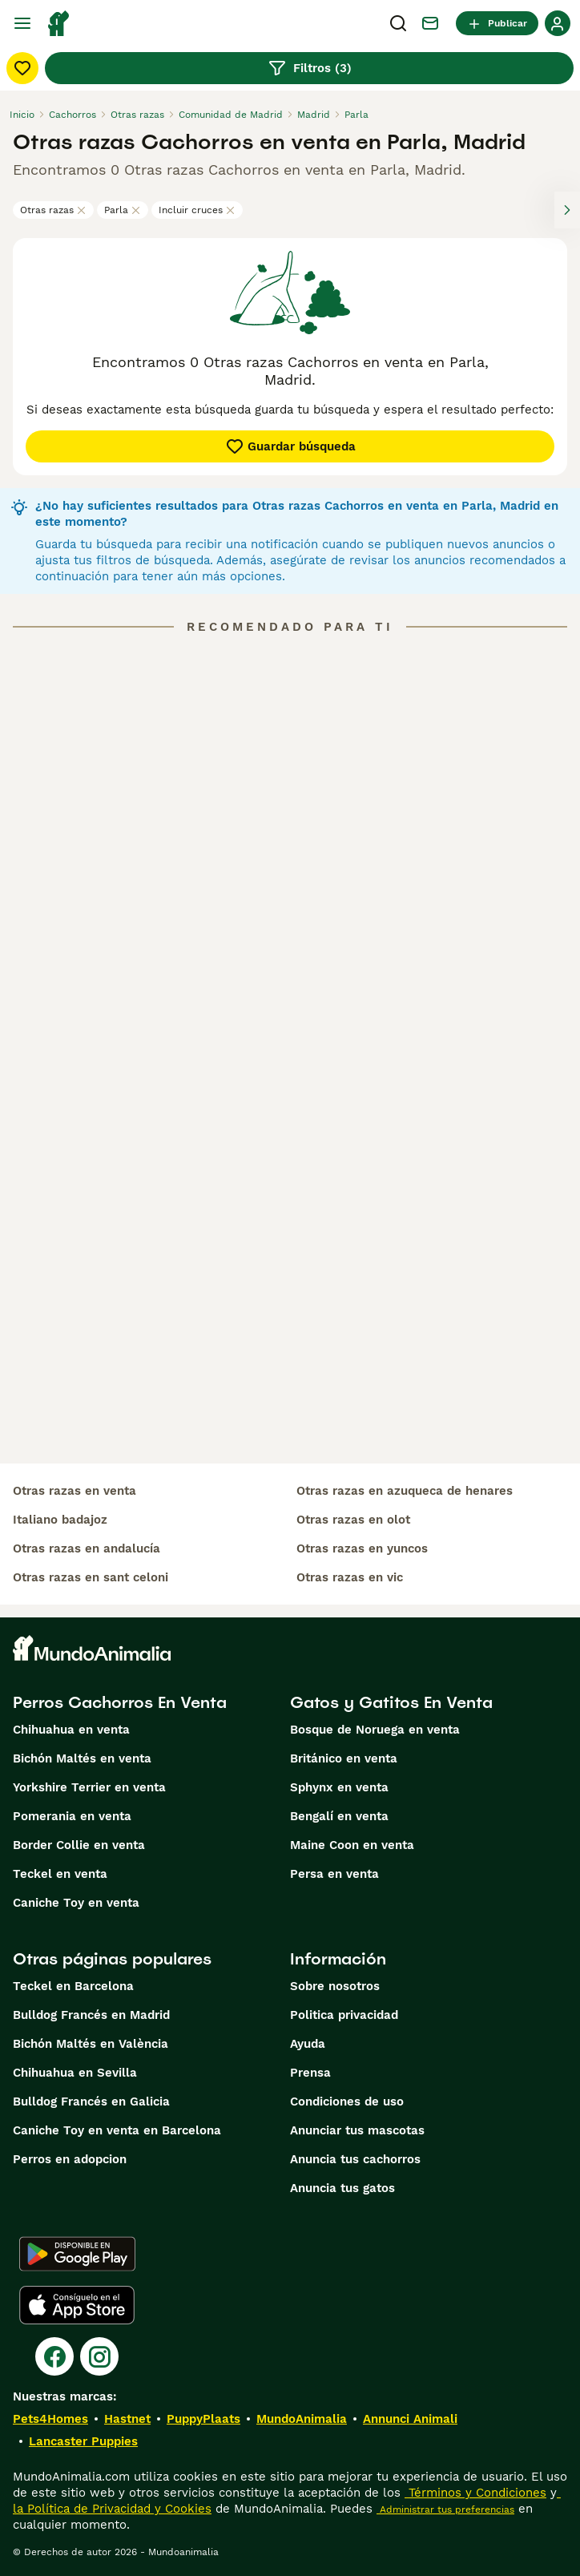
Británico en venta (343, 1758)
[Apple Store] (77, 2305)
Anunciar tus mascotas (357, 2130)
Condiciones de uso (347, 2101)
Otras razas (53, 210)
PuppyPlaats (203, 2419)
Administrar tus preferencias (445, 2509)
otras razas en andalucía (86, 1548)
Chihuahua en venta (71, 1729)
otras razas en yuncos (362, 1548)
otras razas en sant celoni (90, 1577)
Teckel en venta (60, 1874)
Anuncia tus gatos (342, 2188)
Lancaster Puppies (83, 2441)
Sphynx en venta (339, 1787)
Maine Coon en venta (352, 1845)
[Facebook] (54, 2356)
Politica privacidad (344, 2015)
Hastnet (127, 2419)
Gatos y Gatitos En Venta (391, 1702)
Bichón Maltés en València (90, 2044)
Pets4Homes (50, 2419)
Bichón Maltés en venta (82, 1758)
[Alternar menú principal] (22, 23)
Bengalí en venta (339, 1816)
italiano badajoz (60, 1519)
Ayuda (307, 2044)
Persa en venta (334, 1874)
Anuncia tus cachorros (355, 2159)
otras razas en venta (74, 1491)
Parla (122, 210)
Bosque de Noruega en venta (375, 1729)
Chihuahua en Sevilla (75, 2072)
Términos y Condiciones (475, 2492)
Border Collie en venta (79, 1845)
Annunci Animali (410, 2419)
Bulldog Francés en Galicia (91, 2101)
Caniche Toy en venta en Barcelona (117, 2130)
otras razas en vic (349, 1577)
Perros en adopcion (70, 2159)
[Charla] (430, 23)
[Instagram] (99, 2356)
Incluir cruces (197, 210)
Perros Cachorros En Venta (120, 1702)
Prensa (310, 2072)
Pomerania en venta (72, 1816)
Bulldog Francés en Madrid (91, 2015)
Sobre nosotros (335, 1986)
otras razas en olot (353, 1519)
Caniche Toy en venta (76, 1903)
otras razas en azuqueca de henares (404, 1491)
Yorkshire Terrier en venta (89, 1787)
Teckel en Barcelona (73, 1986)
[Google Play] (77, 2254)
